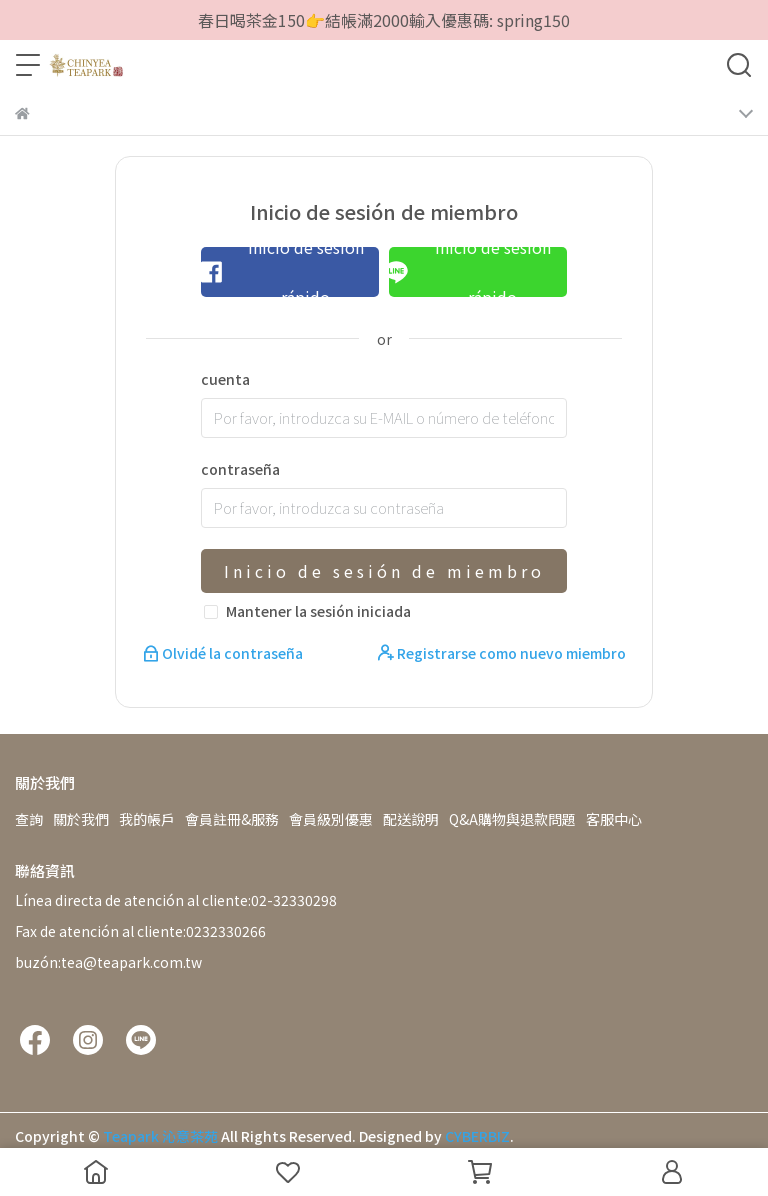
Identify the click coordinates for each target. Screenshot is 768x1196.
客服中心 (614, 819)
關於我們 (81, 819)
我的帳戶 (147, 819)
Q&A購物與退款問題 (512, 819)
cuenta (225, 379)
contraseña (240, 469)
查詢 (29, 819)
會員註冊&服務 (232, 819)
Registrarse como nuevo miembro (502, 653)
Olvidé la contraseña (224, 653)
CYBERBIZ (477, 1136)
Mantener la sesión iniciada (318, 611)
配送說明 (411, 819)
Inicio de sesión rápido (282, 272)
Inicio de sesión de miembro (384, 571)
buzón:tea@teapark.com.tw (108, 962)
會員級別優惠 (331, 819)
